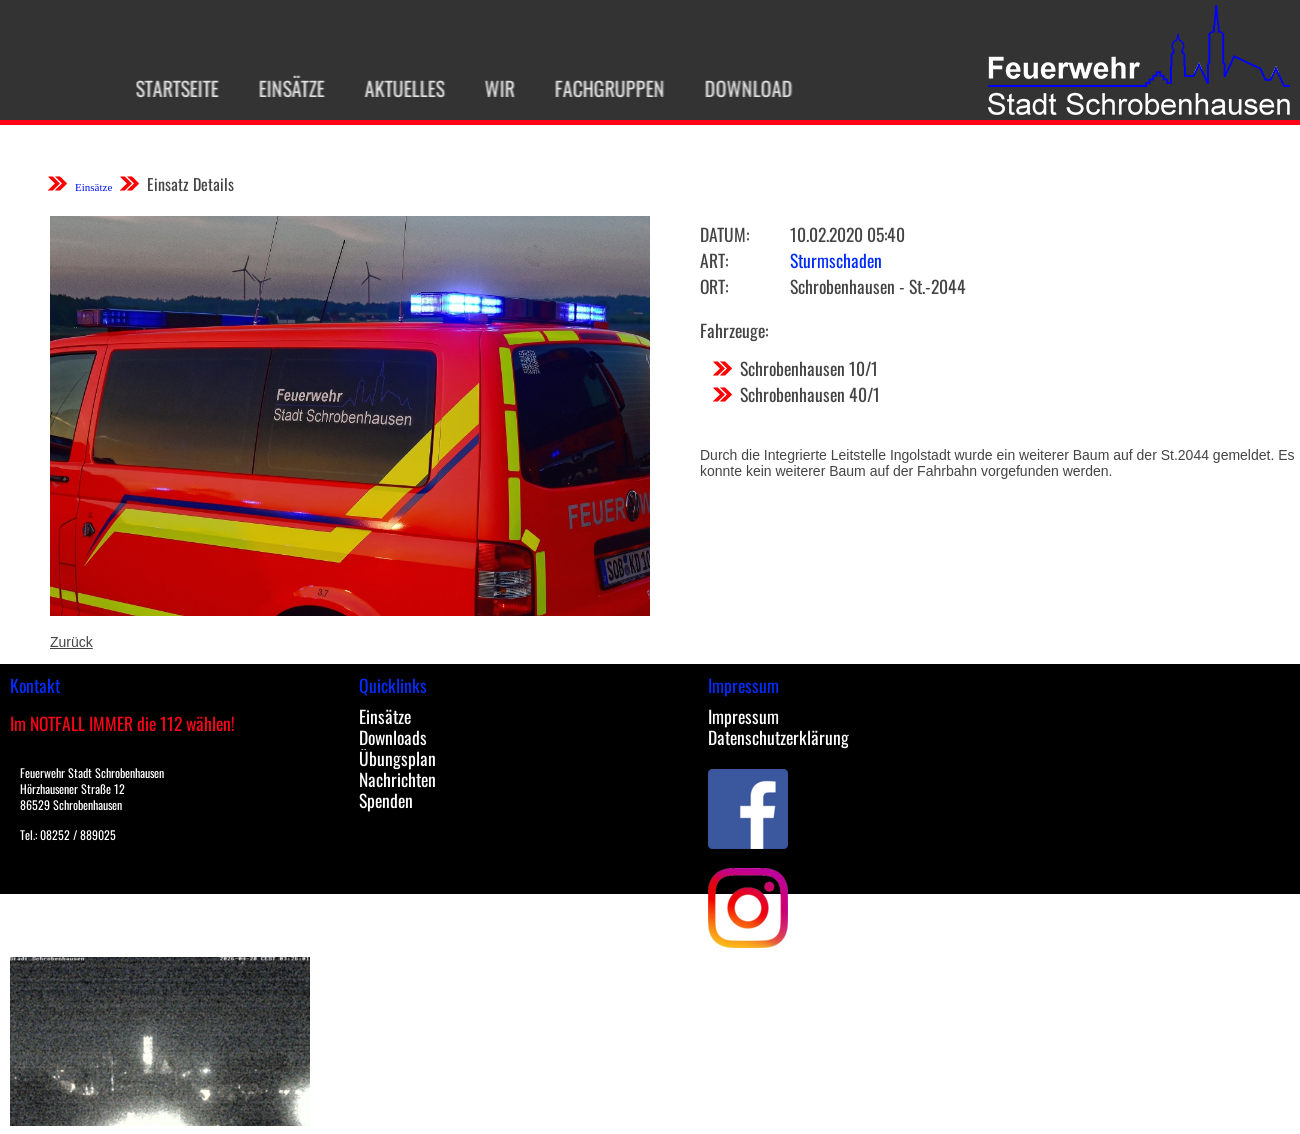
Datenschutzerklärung (778, 737)
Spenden (386, 800)
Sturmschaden (836, 260)
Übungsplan (397, 758)
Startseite (170, 88)
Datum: (724, 234)
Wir (493, 88)
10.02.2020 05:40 (847, 234)
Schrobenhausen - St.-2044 (878, 286)
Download (742, 88)
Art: (714, 260)
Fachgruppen (603, 88)
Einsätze (285, 88)
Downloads (393, 737)
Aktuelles (398, 88)
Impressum (743, 716)
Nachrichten (397, 779)
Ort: (714, 286)
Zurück (71, 642)
